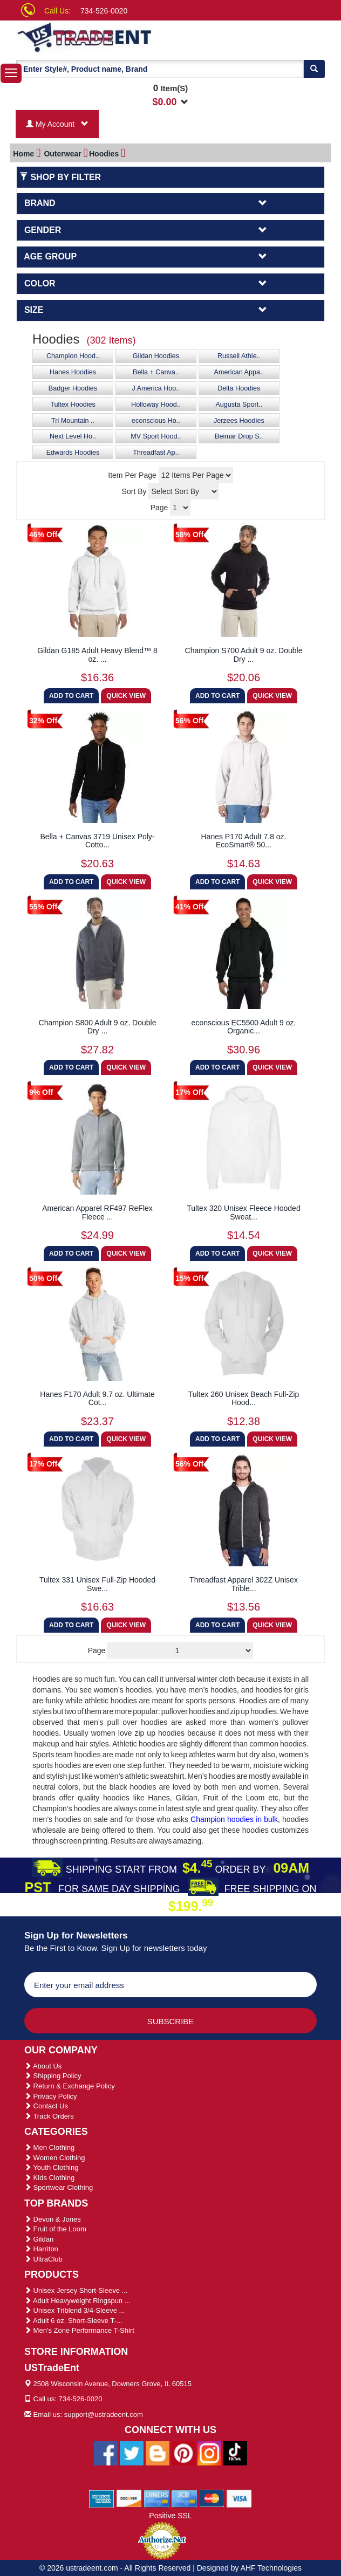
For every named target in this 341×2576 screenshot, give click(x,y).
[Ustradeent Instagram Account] (209, 2452)
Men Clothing (49, 2147)
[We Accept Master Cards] (211, 2497)
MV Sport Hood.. (156, 436)
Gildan (38, 2239)
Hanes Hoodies (73, 372)
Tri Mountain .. (72, 420)
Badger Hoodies (73, 388)
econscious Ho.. (156, 420)
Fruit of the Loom (55, 2229)
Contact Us (46, 2106)
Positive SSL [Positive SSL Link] (170, 2515)
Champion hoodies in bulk (234, 1819)
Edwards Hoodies (73, 452)
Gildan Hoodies (156, 356)
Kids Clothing (49, 2178)
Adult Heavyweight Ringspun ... (77, 2301)
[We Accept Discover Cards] (129, 2497)
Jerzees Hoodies (239, 420)
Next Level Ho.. (73, 436)
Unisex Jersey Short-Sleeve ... (75, 2290)
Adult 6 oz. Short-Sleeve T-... (73, 2321)
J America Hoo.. (156, 388)
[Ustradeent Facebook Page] (106, 2452)
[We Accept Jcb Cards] (184, 2497)
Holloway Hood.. (156, 404)
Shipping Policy (52, 2076)
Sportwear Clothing (58, 2187)
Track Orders (49, 2116)
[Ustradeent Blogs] (157, 2452)
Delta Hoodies (238, 388)
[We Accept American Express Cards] (101, 2497)
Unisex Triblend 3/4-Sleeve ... (74, 2310)
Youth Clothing (51, 2167)
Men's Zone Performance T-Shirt (79, 2330)
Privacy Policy (50, 2096)
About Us (43, 2066)
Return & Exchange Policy (69, 2086)
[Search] (314, 69)
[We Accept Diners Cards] (156, 2497)
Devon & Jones (52, 2219)
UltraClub (43, 2259)
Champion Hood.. (72, 356)
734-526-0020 (103, 10)
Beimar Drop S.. (239, 436)
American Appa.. (239, 372)
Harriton (41, 2249)
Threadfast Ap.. (156, 452)
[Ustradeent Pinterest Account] (183, 2452)
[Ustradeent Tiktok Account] (235, 2452)
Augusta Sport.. (238, 404)
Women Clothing (54, 2158)
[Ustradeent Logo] (102, 36)
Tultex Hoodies (73, 404)
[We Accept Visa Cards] (239, 2497)
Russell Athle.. (239, 356)
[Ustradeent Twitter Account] (132, 2452)
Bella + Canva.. (156, 372)
